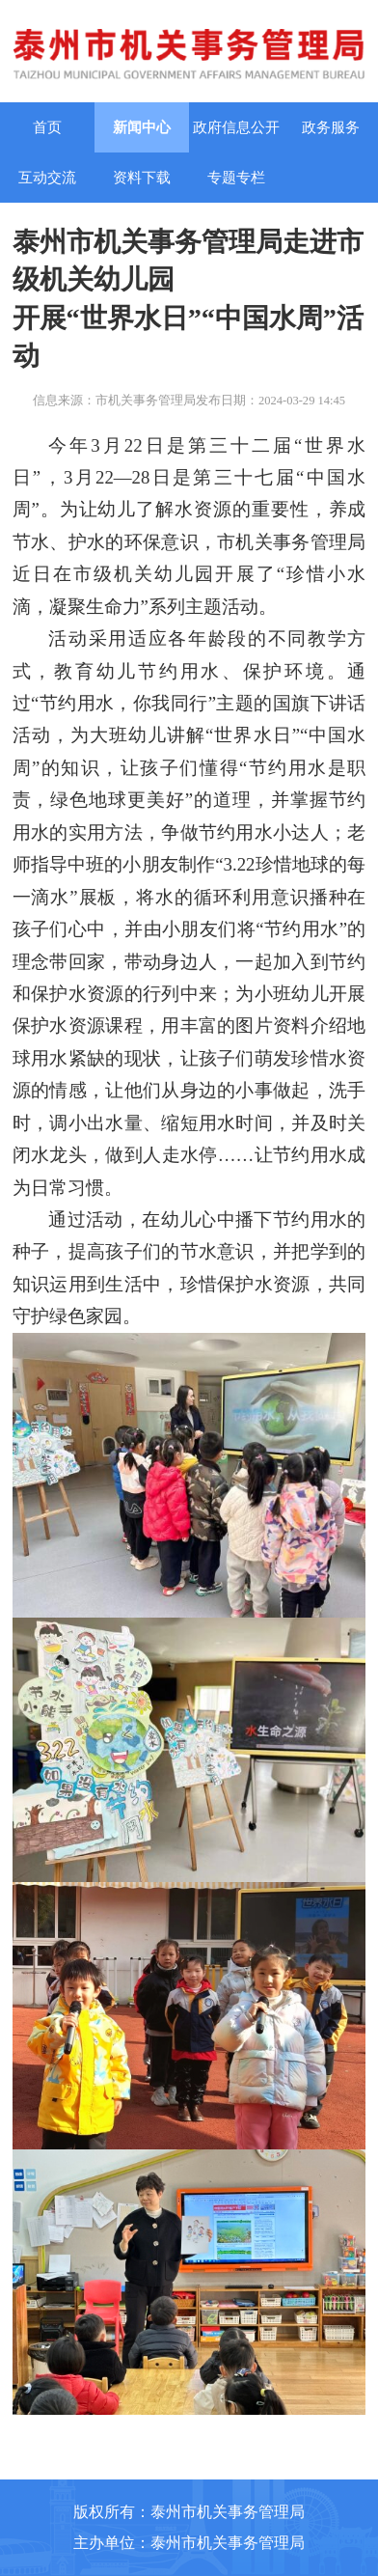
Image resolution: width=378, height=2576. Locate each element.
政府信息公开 (236, 127)
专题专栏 (236, 177)
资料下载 (142, 177)
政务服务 (331, 127)
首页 (47, 127)
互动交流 (47, 177)
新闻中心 (142, 127)
